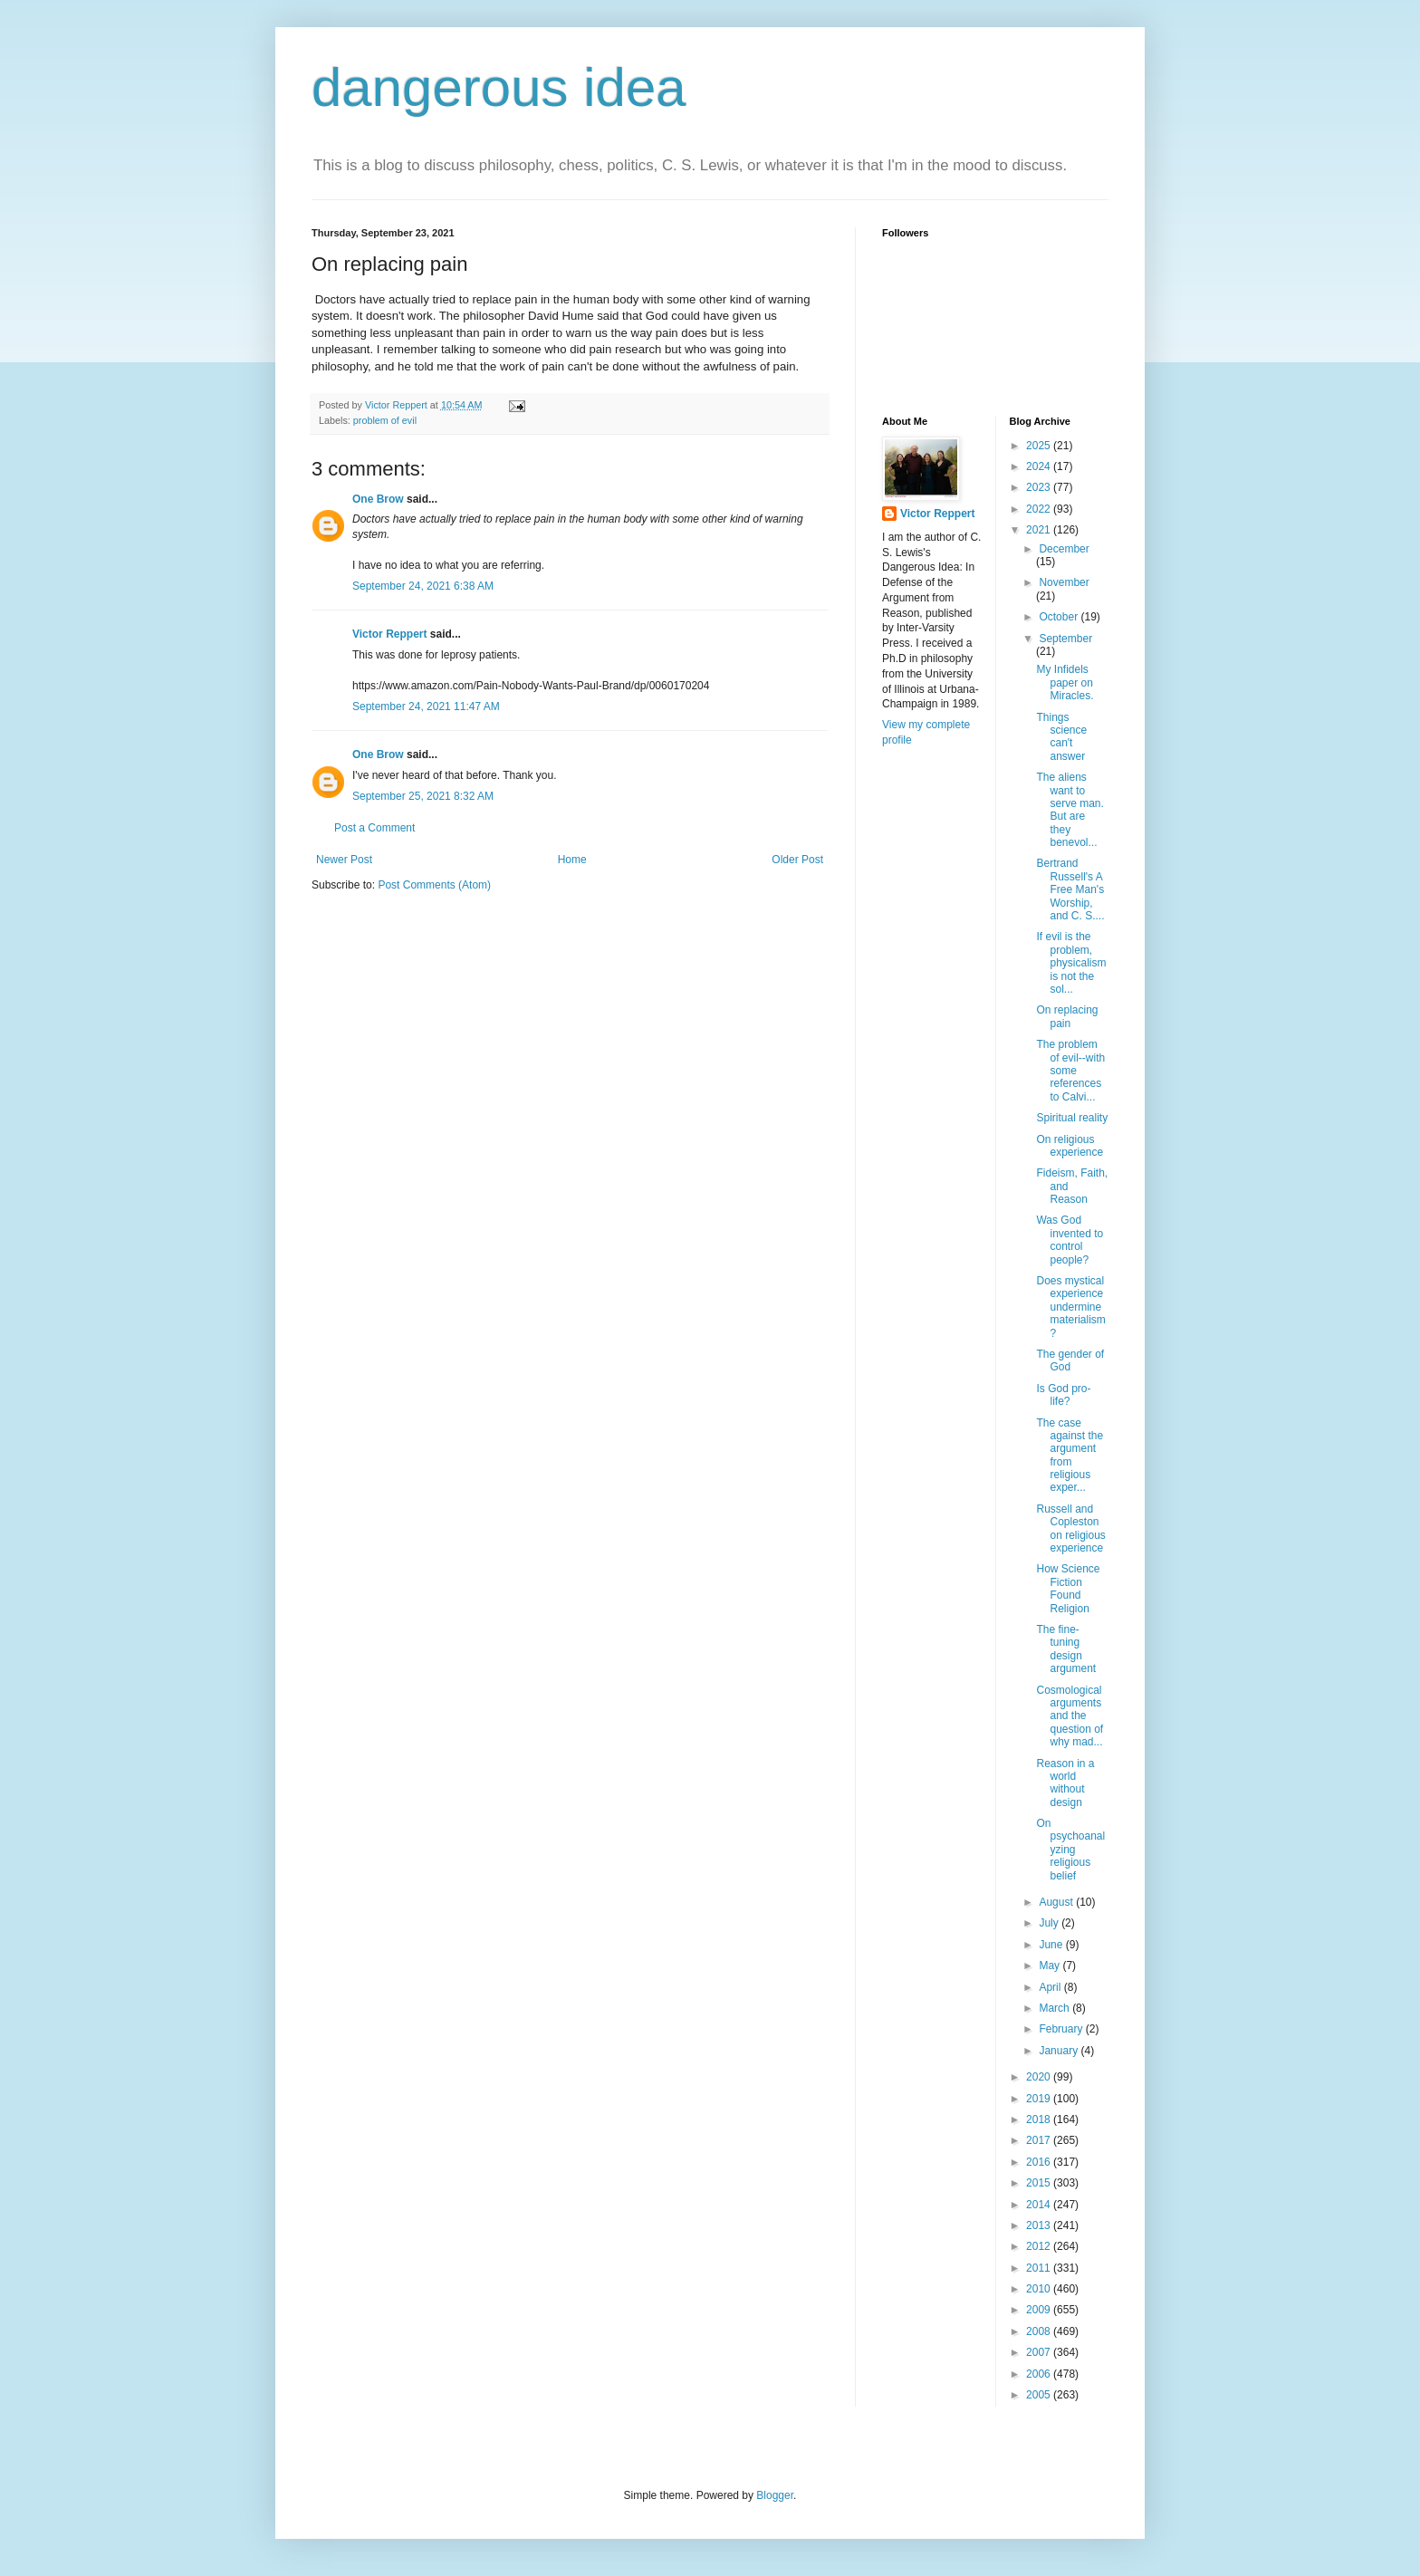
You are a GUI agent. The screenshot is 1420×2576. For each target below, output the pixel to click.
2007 (1039, 2352)
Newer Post (344, 859)
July (1050, 1923)
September (1065, 638)
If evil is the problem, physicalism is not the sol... (1071, 962)
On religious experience (1069, 1145)
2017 (1039, 2140)
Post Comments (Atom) (434, 885)
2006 (1039, 2374)
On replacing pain (1067, 1016)
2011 (1039, 2268)
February (1062, 2029)
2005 (1039, 2395)
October (1059, 616)
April (1051, 1987)
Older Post (797, 859)
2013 (1039, 2225)
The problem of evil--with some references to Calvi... (1070, 1070)
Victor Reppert (389, 634)
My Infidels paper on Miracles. (1064, 682)
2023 (1039, 487)
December (1064, 549)
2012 (1039, 2246)
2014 (1039, 2204)
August (1057, 1902)
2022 (1039, 509)
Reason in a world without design (1065, 1783)
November (1064, 582)
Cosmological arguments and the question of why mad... (1069, 1716)
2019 (1039, 2098)
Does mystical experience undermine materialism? (1070, 1307)
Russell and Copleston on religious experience (1070, 1528)
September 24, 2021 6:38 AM (423, 586)
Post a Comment (374, 828)
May (1050, 1965)
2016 (1039, 2162)
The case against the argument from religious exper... (1069, 1456)
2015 (1039, 2183)
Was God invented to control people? (1069, 1239)
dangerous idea (499, 87)
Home (572, 859)
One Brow (378, 499)
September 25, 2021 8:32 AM (423, 796)
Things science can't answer (1061, 737)
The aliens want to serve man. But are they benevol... (1069, 810)
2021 (1039, 530)
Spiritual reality (1072, 1117)
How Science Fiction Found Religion (1067, 1588)
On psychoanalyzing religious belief (1070, 1849)
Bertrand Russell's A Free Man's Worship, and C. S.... (1070, 889)
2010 (1039, 2289)
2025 (1039, 445)
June (1052, 1944)
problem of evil (385, 420)
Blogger (774, 2495)
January (1059, 2050)
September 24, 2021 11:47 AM (426, 706)
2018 (1039, 2119)
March (1055, 2008)
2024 (1039, 466)
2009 (1039, 2309)
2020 (1039, 2077)
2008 (1039, 2331)
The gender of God (1070, 1360)
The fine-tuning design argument (1066, 1649)
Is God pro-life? (1063, 1395)
